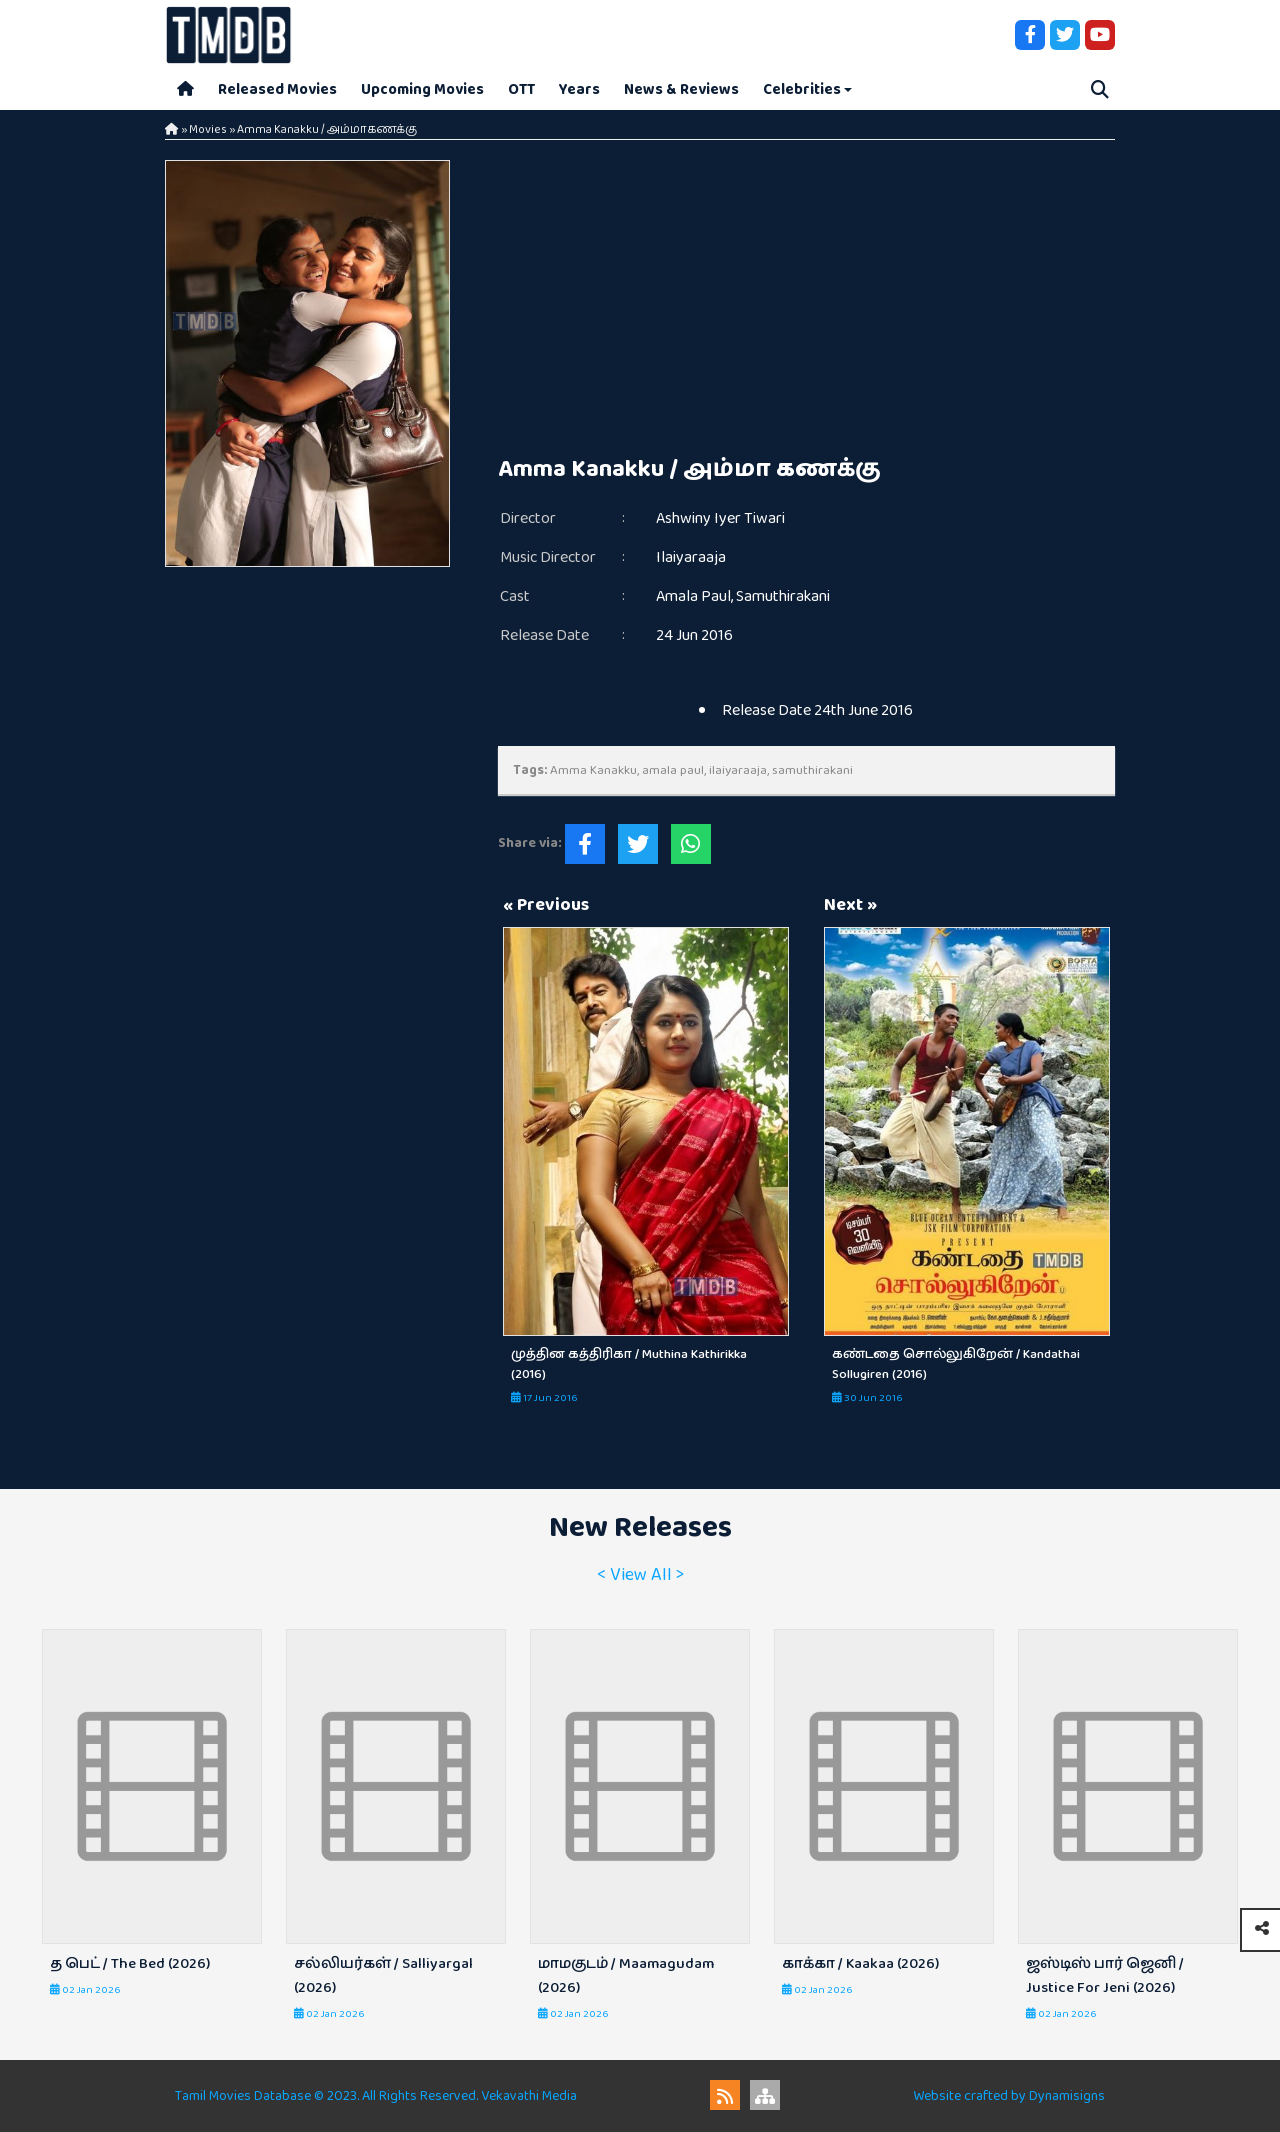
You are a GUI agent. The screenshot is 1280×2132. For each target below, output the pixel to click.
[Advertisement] (807, 300)
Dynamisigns (1067, 2096)
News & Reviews (681, 89)
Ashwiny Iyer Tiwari (720, 518)
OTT (521, 89)
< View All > (640, 1575)
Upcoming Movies (422, 89)
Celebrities (802, 89)
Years (579, 89)
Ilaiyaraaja (691, 557)
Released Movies (277, 89)
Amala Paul (693, 596)
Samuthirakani (783, 596)
